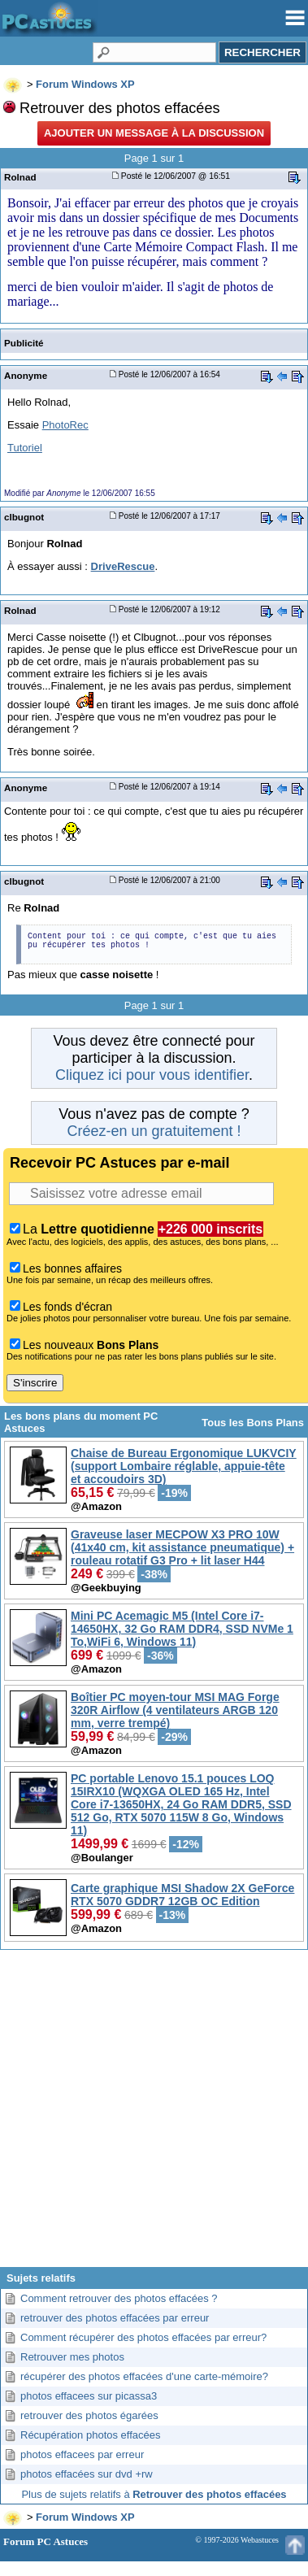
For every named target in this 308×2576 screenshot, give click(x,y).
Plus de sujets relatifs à (153, 2494)
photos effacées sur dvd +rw (86, 2474)
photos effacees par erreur (82, 2454)
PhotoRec (65, 425)
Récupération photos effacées (90, 2435)
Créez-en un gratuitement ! (154, 1131)
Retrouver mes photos (72, 2357)
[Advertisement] (152, 2114)
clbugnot (24, 516)
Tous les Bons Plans (253, 1422)
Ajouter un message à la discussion (154, 133)
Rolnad (20, 177)
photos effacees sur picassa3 (88, 2396)
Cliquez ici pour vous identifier (152, 1075)
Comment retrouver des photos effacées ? (119, 2298)
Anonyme (25, 375)
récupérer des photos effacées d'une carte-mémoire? (144, 2376)
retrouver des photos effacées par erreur (114, 2318)
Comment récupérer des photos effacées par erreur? (143, 2337)
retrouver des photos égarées (89, 2415)
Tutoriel (24, 448)
